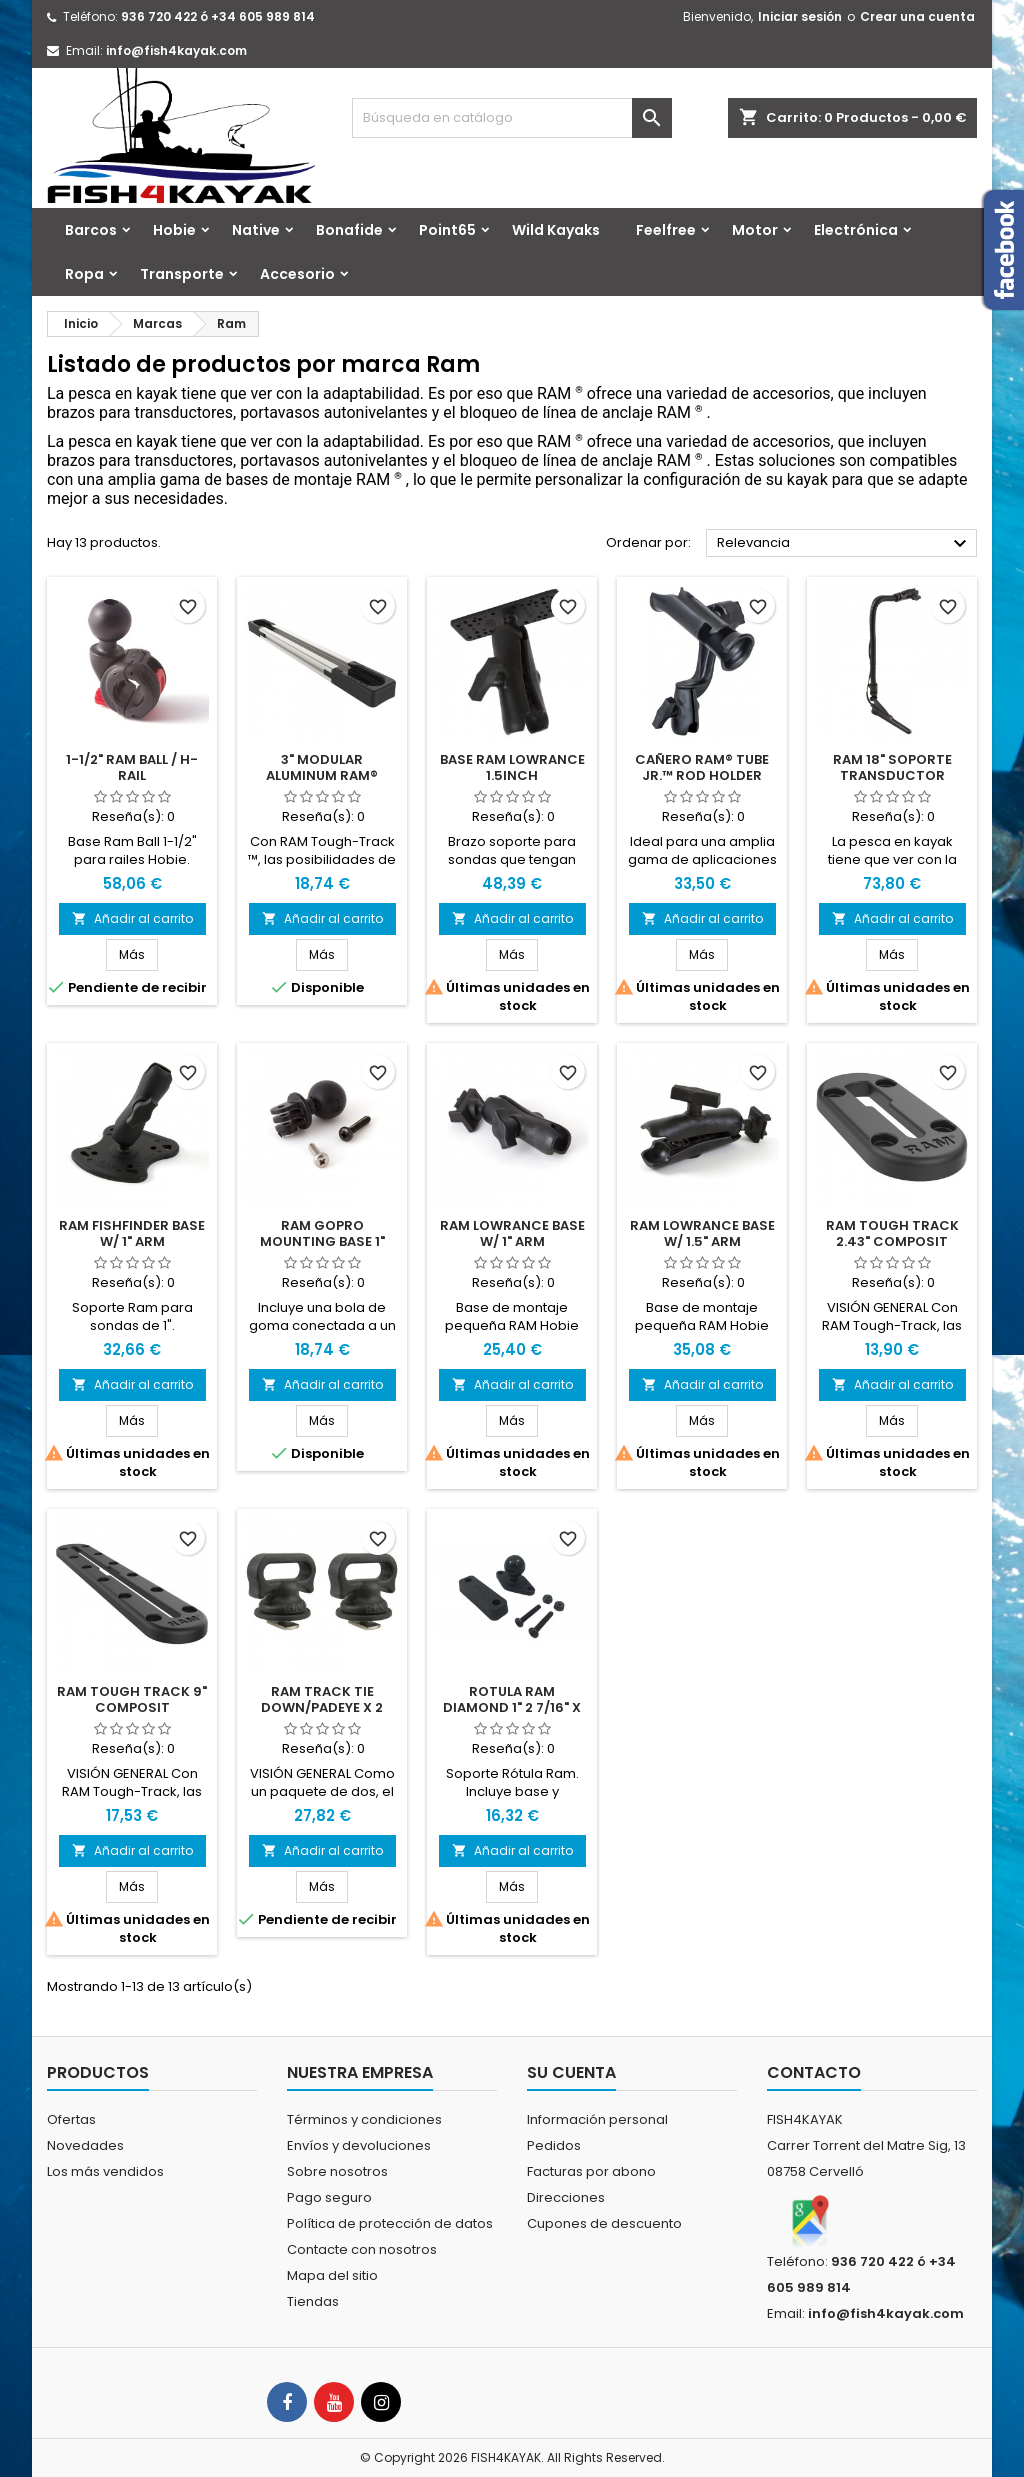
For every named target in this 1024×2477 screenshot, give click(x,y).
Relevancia (844, 544)
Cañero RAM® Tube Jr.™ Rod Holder (702, 767)
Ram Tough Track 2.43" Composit (892, 1233)
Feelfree (666, 230)
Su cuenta (571, 2072)
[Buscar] (512, 118)
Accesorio (297, 274)
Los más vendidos (105, 2171)
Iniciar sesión (800, 16)
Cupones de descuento (604, 2223)
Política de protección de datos (390, 2223)
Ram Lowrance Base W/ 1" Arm (512, 1233)
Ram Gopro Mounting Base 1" (322, 1233)
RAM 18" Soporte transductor (892, 767)
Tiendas (313, 2301)
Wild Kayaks (556, 230)
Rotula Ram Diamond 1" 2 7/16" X (512, 1699)
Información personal (597, 2119)
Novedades (85, 2145)
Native (256, 230)
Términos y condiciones (364, 2119)
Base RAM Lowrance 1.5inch (512, 767)
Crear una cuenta (917, 16)
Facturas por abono (591, 2171)
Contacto (814, 2072)
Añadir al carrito (132, 918)
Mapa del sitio (332, 2275)
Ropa (84, 274)
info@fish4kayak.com (176, 50)
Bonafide (349, 230)
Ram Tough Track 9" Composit (132, 1699)
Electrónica (856, 230)
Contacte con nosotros (362, 2249)
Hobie (174, 230)
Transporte (182, 274)
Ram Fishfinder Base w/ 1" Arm (132, 1233)
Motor (755, 230)
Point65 (447, 230)
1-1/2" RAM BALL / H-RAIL (132, 767)
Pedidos (554, 2145)
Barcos (91, 230)
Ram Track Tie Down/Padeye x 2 (322, 1699)
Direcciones (566, 2197)
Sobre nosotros (337, 2171)
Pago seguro (329, 2197)
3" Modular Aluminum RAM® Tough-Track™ (322, 775)
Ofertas (71, 2119)
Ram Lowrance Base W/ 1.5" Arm (702, 1233)
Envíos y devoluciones (359, 2145)
